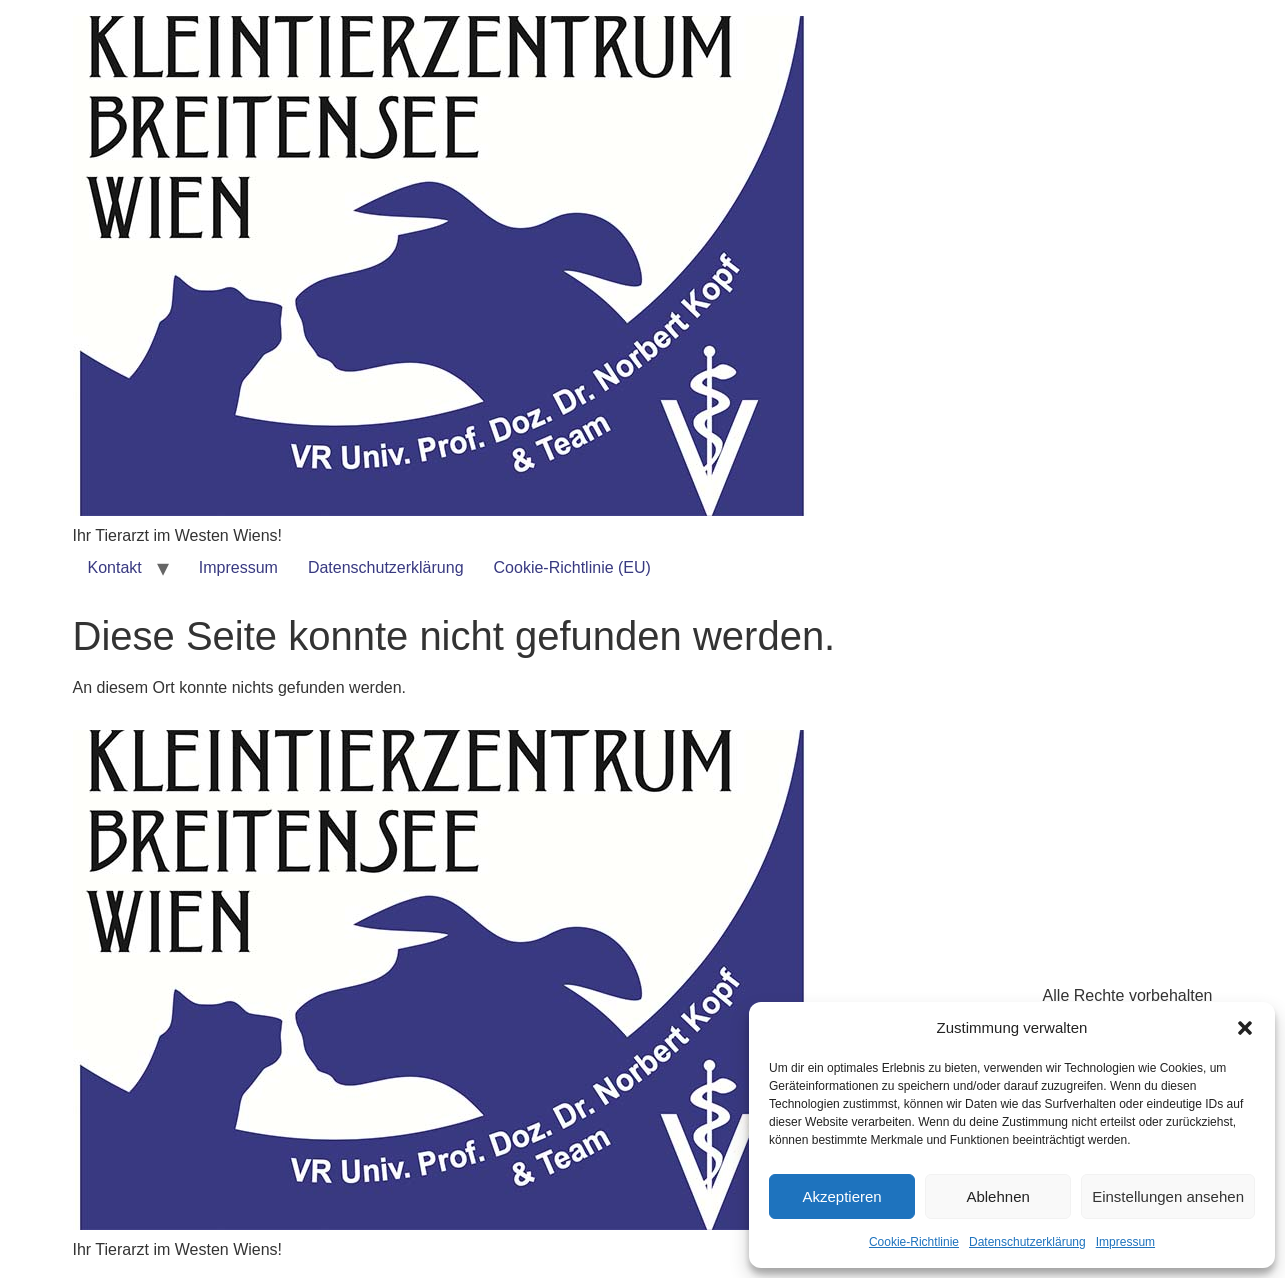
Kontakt (115, 567)
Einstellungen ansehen (1168, 1196)
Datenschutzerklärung (1027, 1242)
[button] (1245, 1028)
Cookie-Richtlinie (914, 1242)
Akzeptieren (841, 1196)
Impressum (1125, 1242)
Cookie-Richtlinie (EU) (572, 567)
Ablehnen (997, 1196)
